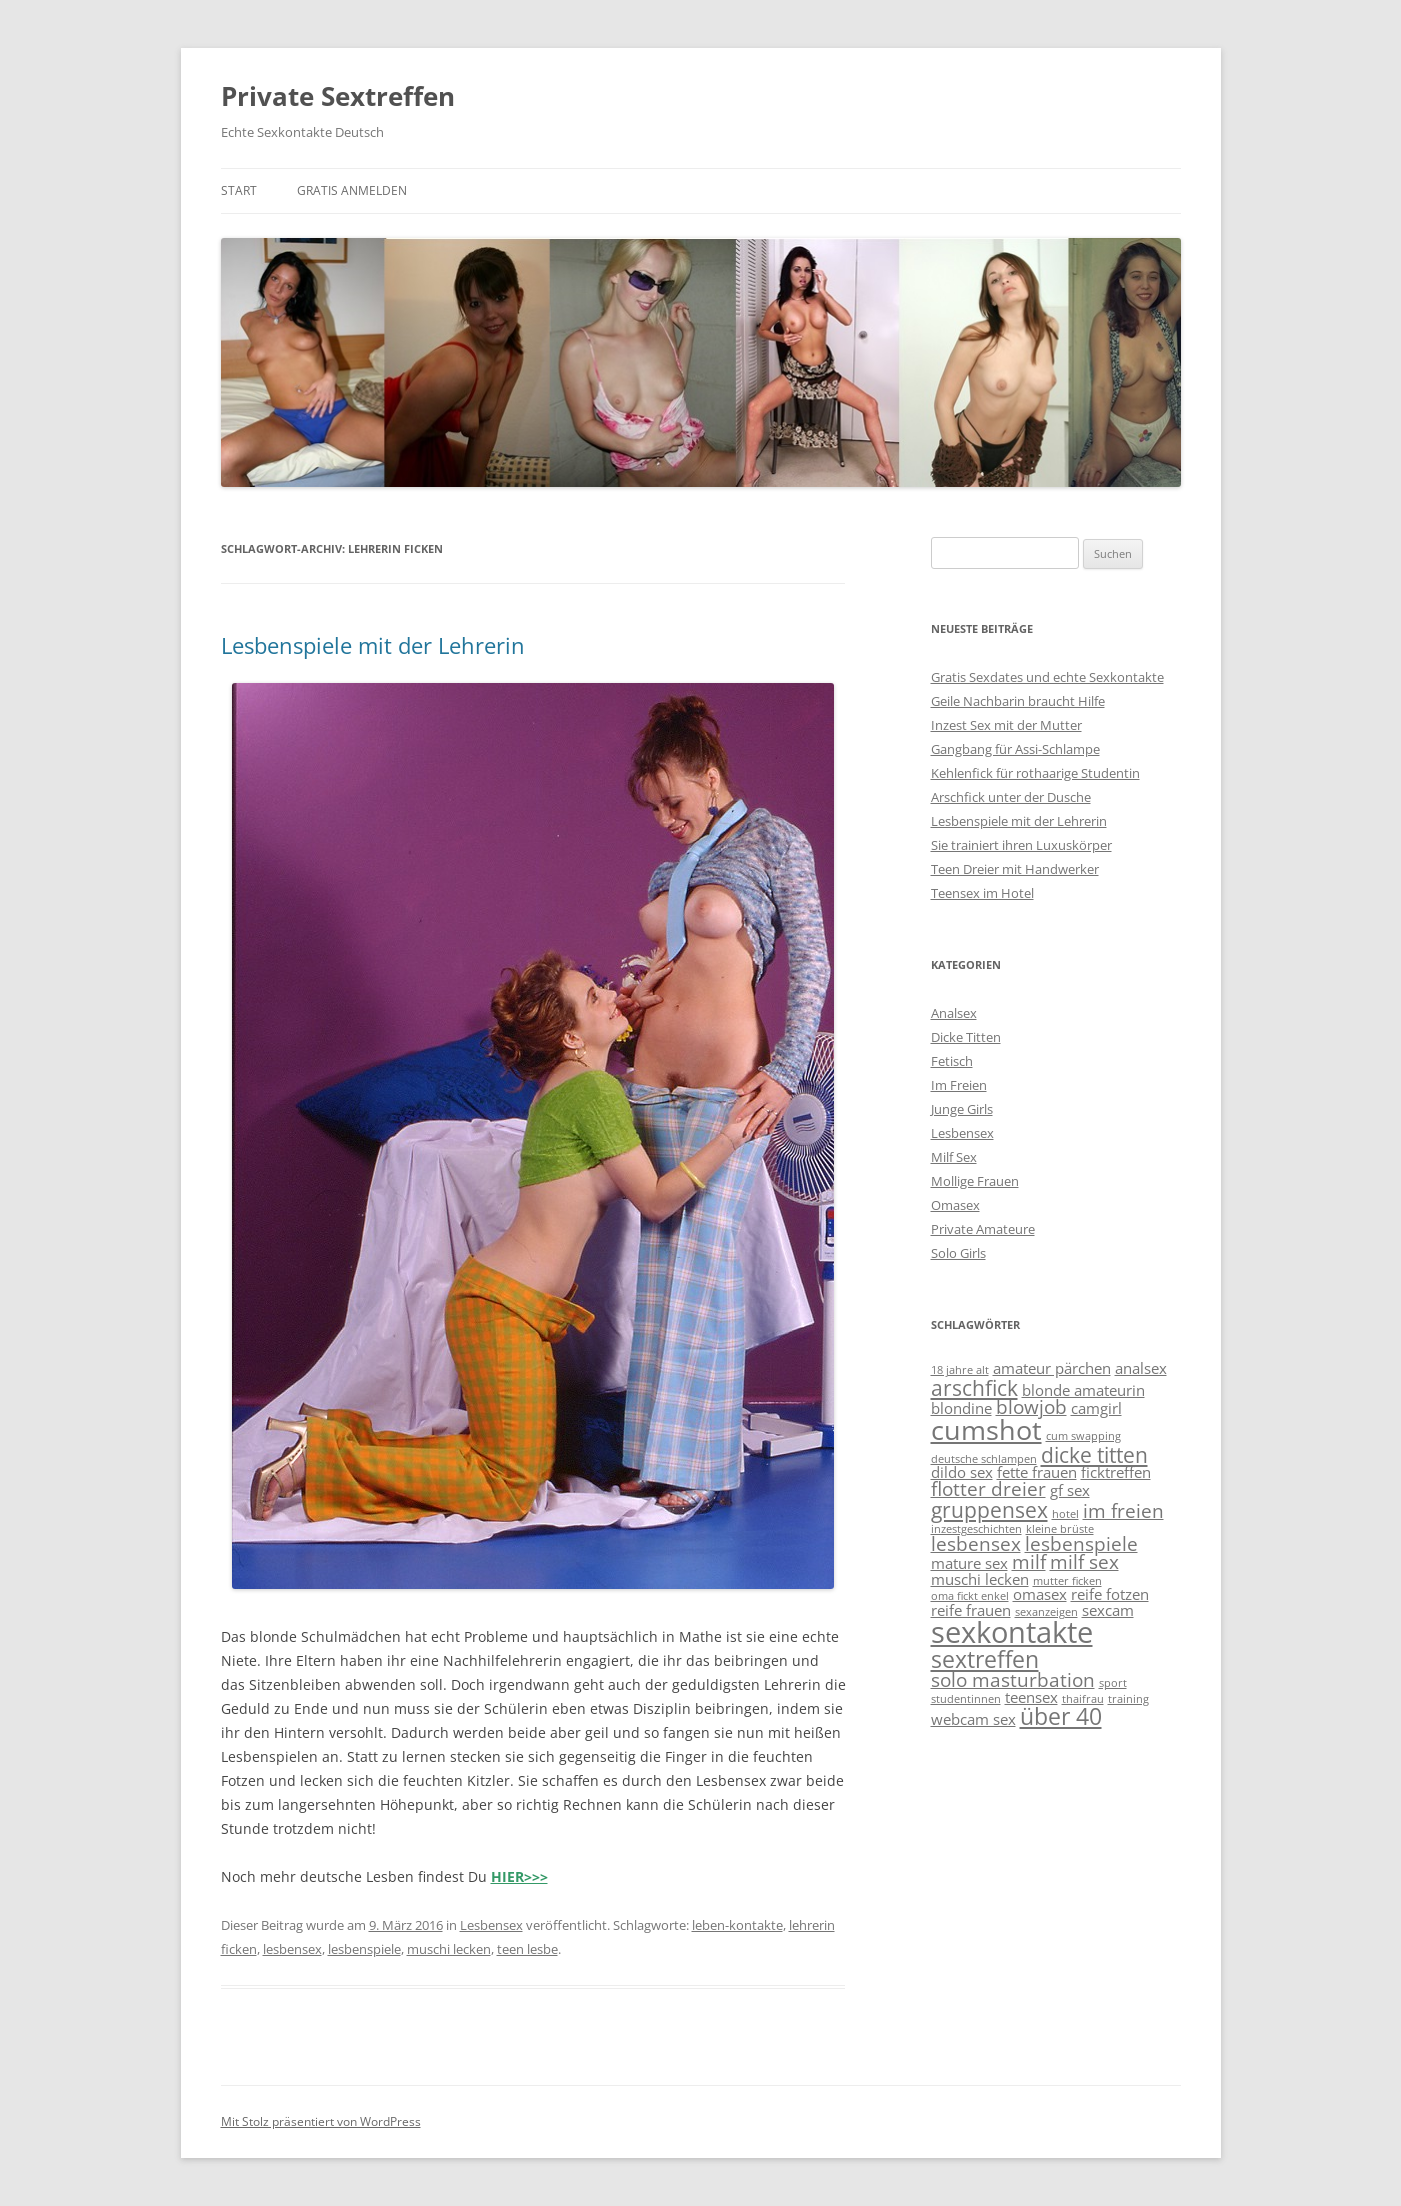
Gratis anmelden (352, 190)
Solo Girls (958, 1253)
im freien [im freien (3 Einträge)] (1123, 1510)
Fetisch (952, 1061)
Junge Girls (962, 1109)
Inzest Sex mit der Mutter (1006, 725)
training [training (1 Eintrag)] (1128, 1699)
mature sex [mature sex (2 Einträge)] (969, 1563)
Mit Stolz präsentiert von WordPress (321, 2121)
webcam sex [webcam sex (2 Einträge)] (973, 1719)
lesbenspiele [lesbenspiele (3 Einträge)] (1081, 1543)
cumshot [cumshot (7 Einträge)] (986, 1430)
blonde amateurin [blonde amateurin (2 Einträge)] (1083, 1390)
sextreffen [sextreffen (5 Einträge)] (985, 1659)
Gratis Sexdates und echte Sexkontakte (1047, 677)
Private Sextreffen (338, 96)
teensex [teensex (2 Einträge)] (1031, 1697)
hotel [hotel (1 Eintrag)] (1065, 1514)
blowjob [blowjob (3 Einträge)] (1031, 1406)
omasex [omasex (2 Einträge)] (1040, 1594)
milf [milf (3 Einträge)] (1029, 1561)
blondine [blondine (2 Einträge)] (961, 1408)
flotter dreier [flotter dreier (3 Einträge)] (988, 1488)
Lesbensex (491, 1925)
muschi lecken (449, 1949)
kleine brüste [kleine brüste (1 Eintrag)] (1060, 1529)
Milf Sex (954, 1157)
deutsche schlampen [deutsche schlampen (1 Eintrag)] (984, 1459)
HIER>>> (519, 1876)
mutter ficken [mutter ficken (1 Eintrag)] (1067, 1581)
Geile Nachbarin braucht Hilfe (1018, 701)
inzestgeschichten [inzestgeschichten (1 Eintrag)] (976, 1529)
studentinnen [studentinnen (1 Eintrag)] (966, 1699)
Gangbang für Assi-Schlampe (1015, 749)
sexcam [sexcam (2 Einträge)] (1108, 1610)
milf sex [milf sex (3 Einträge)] (1084, 1561)
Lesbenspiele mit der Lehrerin (373, 645)
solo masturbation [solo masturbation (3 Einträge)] (1013, 1679)
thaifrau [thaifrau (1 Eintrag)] (1083, 1699)
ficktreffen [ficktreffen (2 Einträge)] (1116, 1472)
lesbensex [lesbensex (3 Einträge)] (976, 1543)
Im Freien (959, 1085)
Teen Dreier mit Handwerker (1015, 869)
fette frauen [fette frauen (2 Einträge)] (1037, 1472)
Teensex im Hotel (982, 893)
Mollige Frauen (975, 1181)
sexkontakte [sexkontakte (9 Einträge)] (1012, 1632)
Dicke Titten (966, 1037)
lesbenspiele (364, 1949)
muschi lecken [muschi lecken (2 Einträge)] (980, 1579)
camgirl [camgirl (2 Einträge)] (1096, 1408)
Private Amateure (983, 1229)
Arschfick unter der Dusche (1011, 797)
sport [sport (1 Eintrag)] (1113, 1683)
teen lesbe (527, 1949)
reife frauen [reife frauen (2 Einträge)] (971, 1610)
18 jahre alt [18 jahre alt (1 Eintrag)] (960, 1370)
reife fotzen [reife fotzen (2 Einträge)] (1110, 1594)
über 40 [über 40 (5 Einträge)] (1061, 1716)
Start (239, 190)
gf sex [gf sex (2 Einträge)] (1070, 1490)
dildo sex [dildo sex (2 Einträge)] (962, 1472)
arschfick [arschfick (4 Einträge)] (974, 1387)
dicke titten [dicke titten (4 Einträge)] (1094, 1454)
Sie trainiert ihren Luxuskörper (1021, 845)
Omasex (955, 1205)
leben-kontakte (737, 1925)
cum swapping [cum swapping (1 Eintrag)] (1083, 1436)
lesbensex (292, 1949)
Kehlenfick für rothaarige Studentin (1035, 773)
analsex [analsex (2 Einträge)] (1141, 1368)
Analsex (954, 1013)
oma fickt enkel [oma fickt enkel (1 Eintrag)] (970, 1596)
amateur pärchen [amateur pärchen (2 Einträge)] (1052, 1368)
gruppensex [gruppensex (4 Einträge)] (989, 1509)
